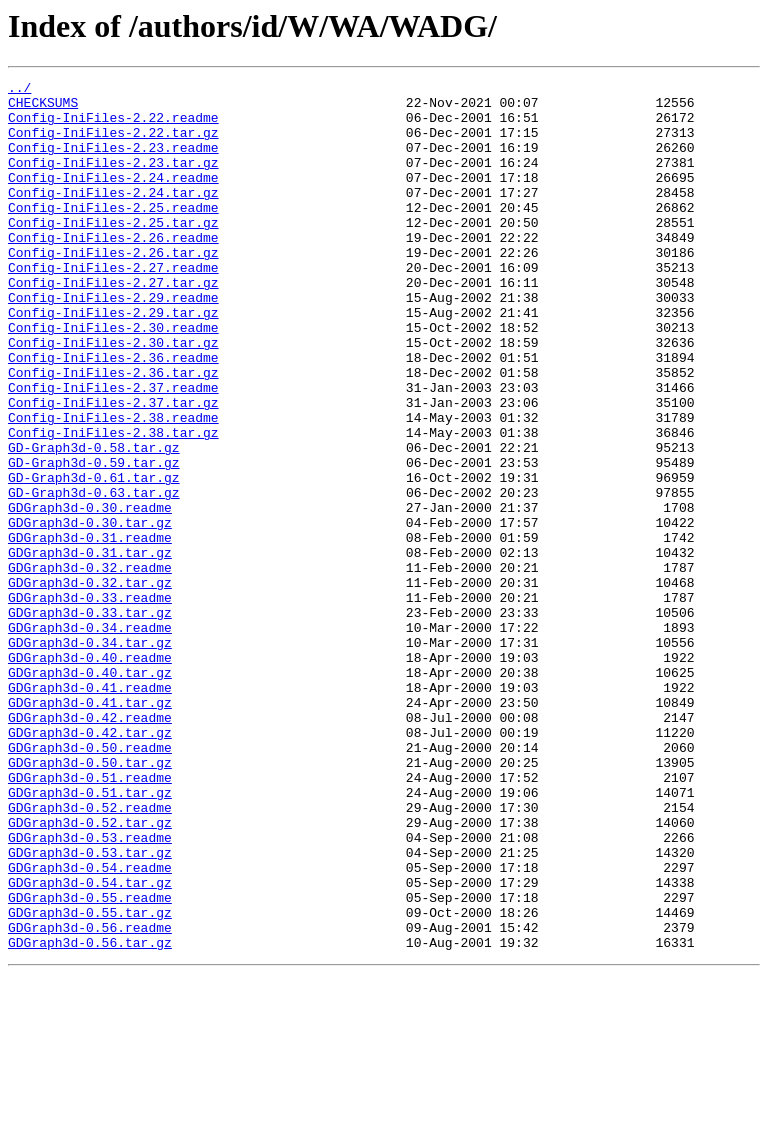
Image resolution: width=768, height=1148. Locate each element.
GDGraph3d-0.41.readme (90, 810)
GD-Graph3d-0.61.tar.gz (94, 558)
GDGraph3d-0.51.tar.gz (90, 936)
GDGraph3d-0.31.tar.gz (90, 648)
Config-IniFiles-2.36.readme (113, 414)
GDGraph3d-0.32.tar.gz (90, 684)
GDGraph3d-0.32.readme (90, 666)
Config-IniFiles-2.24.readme (113, 198)
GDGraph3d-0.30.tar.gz (90, 612)
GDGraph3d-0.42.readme (90, 846)
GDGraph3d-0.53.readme (90, 990)
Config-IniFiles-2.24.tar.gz (113, 216)
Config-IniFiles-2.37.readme (113, 450)
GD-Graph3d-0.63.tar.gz (94, 576)
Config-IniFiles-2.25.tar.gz (113, 252)
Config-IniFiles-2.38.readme (113, 486)
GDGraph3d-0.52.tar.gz (90, 972)
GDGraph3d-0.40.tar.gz (90, 792)
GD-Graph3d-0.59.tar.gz (94, 540)
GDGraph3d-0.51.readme (90, 918)
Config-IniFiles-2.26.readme (113, 270)
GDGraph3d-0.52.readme (90, 954)
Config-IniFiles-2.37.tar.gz (113, 468)
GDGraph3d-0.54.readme (90, 1026)
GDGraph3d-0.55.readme (90, 1062)
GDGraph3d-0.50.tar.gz (90, 900)
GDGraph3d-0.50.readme (90, 882)
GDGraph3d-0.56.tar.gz (90, 1116)
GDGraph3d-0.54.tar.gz (90, 1044)
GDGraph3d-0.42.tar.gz (90, 864)
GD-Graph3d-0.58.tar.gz (94, 522)
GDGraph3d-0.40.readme (90, 774)
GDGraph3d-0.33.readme (90, 702)
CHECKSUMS (43, 108)
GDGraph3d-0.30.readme (90, 594)
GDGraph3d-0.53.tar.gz (90, 1008)
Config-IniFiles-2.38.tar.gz (113, 504)
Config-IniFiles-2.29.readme (113, 342)
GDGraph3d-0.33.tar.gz (90, 720)
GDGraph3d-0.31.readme (90, 630)
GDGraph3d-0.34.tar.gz (90, 756)
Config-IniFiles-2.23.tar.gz (113, 180)
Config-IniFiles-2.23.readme (113, 162)
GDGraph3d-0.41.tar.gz (90, 828)
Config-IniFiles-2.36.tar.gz (113, 432)
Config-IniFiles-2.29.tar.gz (113, 360)
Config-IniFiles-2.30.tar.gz (113, 396)
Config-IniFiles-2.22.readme (113, 126)
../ (19, 90)
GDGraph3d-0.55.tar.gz (90, 1080)
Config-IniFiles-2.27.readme (113, 306)
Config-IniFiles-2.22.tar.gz (113, 144)
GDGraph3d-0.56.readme (90, 1098)
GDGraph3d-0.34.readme (90, 738)
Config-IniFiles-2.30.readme (113, 378)
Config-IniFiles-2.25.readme (113, 234)
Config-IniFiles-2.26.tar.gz (113, 288)
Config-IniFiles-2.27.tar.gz (113, 324)
